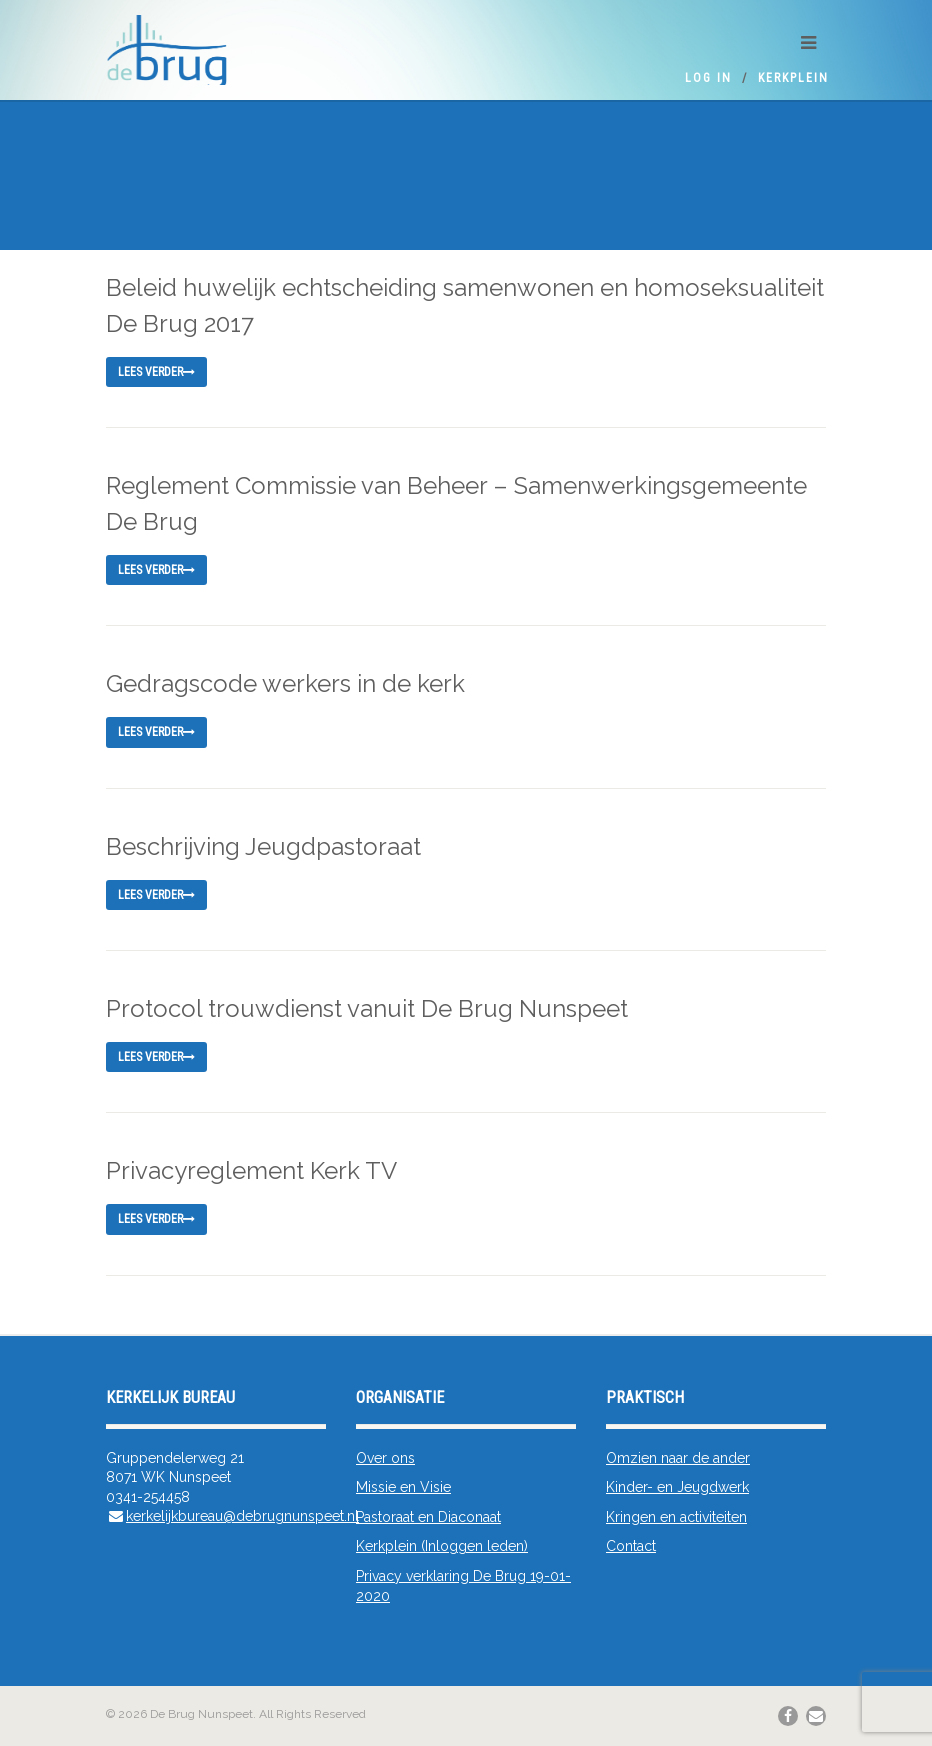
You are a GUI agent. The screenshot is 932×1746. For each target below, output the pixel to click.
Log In (708, 78)
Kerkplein (793, 78)
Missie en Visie (403, 1487)
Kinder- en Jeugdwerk (677, 1487)
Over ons (385, 1458)
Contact (631, 1546)
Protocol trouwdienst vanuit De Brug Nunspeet (367, 1008)
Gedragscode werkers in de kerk (285, 683)
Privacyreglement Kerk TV (251, 1170)
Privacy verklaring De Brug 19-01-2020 (463, 1586)
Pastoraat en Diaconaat (428, 1517)
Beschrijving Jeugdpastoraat (263, 846)
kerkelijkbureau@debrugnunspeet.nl (242, 1516)
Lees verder (156, 372)
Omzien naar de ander (678, 1458)
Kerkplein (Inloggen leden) (442, 1546)
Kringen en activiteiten (676, 1517)
